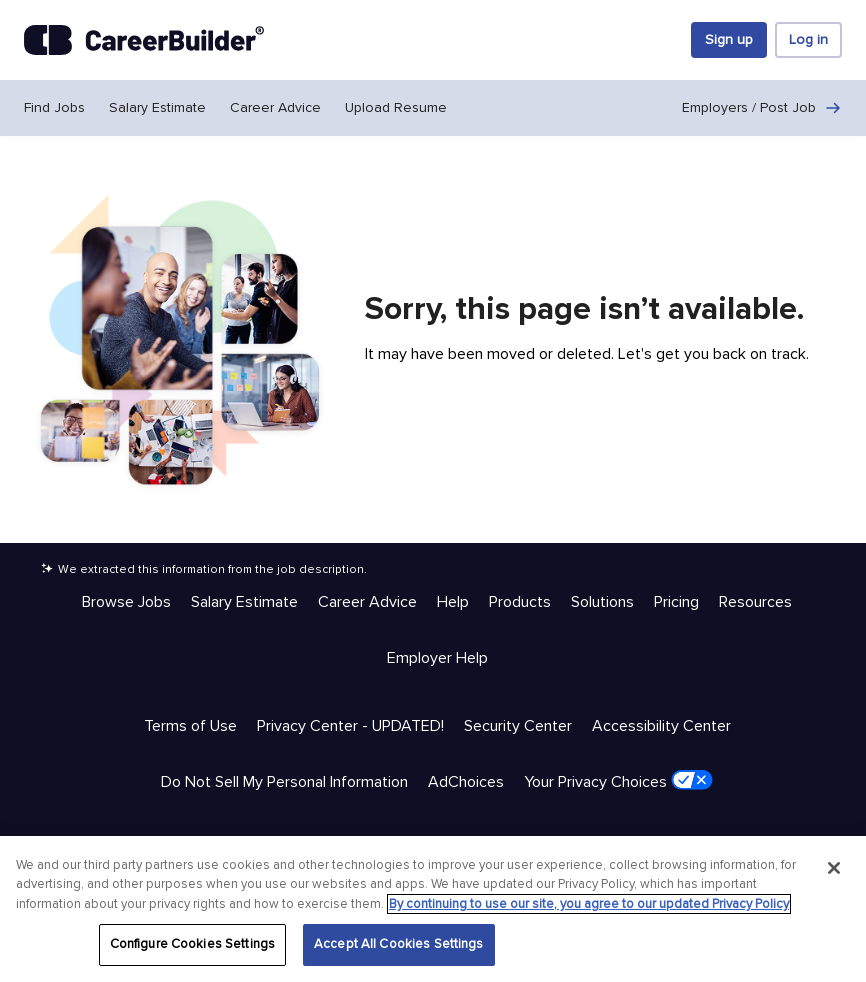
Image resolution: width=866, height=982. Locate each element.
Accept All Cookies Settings (399, 944)
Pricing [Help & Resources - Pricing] (676, 602)
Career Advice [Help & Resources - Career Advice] (367, 602)
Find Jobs (54, 107)
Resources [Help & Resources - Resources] (755, 602)
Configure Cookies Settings (192, 944)
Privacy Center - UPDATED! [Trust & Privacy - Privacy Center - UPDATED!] (350, 726)
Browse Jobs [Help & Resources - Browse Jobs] (126, 602)
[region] (433, 909)
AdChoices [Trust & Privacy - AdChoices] (466, 782)
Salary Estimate (157, 107)
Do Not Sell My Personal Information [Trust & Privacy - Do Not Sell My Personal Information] (284, 782)
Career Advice (275, 107)
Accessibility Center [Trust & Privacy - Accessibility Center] (661, 726)
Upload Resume (396, 107)
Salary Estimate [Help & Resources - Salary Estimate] (244, 602)
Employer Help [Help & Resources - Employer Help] (437, 658)
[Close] (834, 868)
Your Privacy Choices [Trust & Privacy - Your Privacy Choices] (618, 781)
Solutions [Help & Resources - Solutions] (602, 602)
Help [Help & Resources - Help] (453, 602)
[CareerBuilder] (144, 40)
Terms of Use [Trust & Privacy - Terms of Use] (190, 726)
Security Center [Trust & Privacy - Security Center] (518, 726)
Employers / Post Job (762, 108)
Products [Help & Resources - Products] (520, 602)
